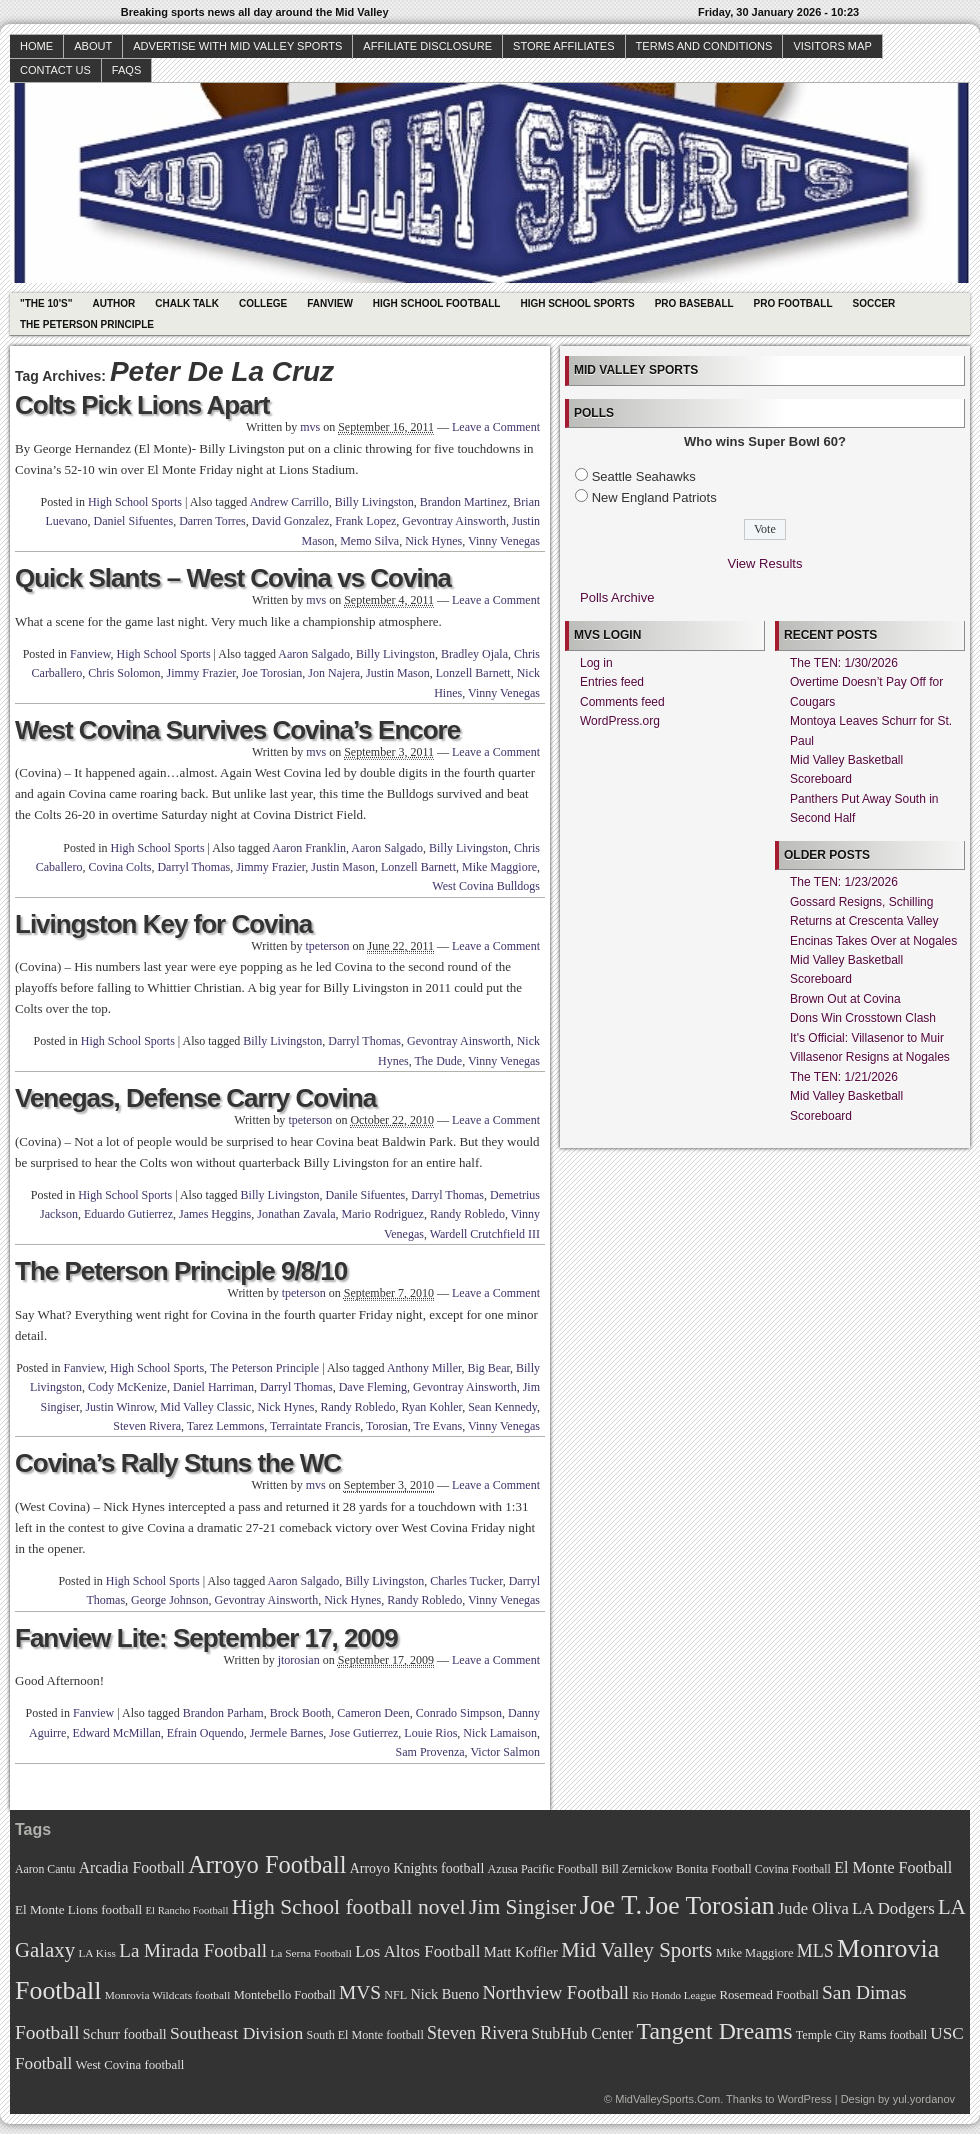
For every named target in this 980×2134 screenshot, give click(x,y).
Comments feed (622, 702)
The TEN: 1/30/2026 (844, 663)
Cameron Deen (373, 1713)
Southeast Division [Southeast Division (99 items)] (236, 2033)
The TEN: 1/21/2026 (844, 1077)
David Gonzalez (291, 521)
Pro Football (793, 303)
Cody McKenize (127, 1387)
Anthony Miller (424, 1368)
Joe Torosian (272, 673)
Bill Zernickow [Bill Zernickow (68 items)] (636, 1869)
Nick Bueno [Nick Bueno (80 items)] (444, 1994)
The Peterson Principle (87, 324)
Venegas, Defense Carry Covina (195, 1098)
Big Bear (488, 1368)
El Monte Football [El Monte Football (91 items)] (893, 1867)
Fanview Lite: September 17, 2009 (206, 1638)
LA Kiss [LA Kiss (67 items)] (97, 1953)
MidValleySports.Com (667, 2099)
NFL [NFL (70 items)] (395, 1995)
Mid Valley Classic (205, 1407)
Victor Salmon (505, 1752)
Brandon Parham (223, 1713)
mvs (310, 427)
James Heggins (215, 1214)
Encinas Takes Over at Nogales (873, 941)
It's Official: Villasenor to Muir (867, 1038)
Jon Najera (334, 673)
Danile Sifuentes (366, 1195)
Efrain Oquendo (205, 1733)
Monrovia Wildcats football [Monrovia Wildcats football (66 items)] (168, 1995)
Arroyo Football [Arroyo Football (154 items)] (267, 1864)
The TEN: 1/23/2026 (844, 882)
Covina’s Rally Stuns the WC (178, 1463)
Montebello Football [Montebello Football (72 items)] (285, 1995)
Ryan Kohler (431, 1407)
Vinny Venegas (504, 541)
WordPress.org (620, 721)
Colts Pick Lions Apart (142, 405)
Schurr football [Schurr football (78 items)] (125, 2034)
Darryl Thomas (193, 867)
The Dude (439, 1061)
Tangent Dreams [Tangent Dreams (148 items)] (715, 2031)
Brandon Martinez (464, 502)
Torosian (387, 1426)
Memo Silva (369, 541)
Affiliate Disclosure (427, 46)
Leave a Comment (496, 427)
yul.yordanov (924, 2099)
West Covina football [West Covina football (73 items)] (130, 2065)
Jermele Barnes (287, 1733)
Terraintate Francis (315, 1426)
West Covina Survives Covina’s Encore (237, 730)
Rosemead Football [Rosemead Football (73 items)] (768, 1995)
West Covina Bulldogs (486, 886)
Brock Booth (301, 1713)
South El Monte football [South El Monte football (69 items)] (364, 2035)
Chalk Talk (187, 303)
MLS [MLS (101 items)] (815, 1951)
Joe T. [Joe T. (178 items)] (611, 1905)
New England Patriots (654, 497)
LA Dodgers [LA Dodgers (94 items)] (893, 1908)
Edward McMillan (116, 1733)
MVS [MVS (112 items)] (360, 1992)
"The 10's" (46, 303)
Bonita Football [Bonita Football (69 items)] (714, 1869)
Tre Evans (438, 1426)
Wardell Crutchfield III (485, 1234)
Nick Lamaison (500, 1733)
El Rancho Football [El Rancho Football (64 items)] (187, 1910)
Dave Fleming (373, 1387)
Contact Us (55, 70)
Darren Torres (212, 521)
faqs (126, 70)
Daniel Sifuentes (133, 521)
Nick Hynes (433, 541)
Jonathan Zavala (296, 1214)
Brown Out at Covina (845, 999)
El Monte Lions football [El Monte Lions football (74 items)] (78, 1909)
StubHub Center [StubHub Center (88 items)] (582, 2033)
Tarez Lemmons (225, 1426)
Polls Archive (617, 597)
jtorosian (299, 1660)
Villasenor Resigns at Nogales (870, 1057)
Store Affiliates (564, 46)
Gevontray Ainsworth (454, 521)
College (263, 303)
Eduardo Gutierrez (128, 1214)
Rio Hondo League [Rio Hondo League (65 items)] (674, 1995)
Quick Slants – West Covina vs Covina (233, 578)
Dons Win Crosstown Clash (863, 1018)
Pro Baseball (694, 303)
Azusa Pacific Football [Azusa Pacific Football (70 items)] (543, 1869)
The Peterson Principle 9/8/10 (181, 1271)
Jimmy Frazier (201, 673)
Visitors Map (832, 46)
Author (113, 303)
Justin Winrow (119, 1407)
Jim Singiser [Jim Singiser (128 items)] (522, 1907)
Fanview (330, 303)
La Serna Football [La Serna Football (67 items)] (311, 1953)
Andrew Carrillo (289, 502)
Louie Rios (430, 1733)
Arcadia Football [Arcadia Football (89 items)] (132, 1867)
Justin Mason (398, 673)
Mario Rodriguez (383, 1214)
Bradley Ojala (474, 654)
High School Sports (577, 303)
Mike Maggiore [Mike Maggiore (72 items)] (755, 1953)
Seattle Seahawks (644, 476)
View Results (765, 563)
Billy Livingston (374, 502)
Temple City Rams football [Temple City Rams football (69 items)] (861, 2035)
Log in (596, 663)
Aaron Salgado (314, 654)
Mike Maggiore (499, 867)
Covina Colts (119, 867)
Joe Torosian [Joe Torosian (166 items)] (709, 1905)
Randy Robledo (467, 1214)
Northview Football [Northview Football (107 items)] (555, 1992)
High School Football (437, 303)
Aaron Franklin (309, 848)
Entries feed (612, 682)
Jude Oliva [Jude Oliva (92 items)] (813, 1908)
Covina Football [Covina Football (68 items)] (793, 1869)
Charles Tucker (466, 1581)
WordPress (804, 2099)
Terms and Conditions (704, 46)
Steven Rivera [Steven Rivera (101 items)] (477, 2033)
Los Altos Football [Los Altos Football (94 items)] (417, 1951)
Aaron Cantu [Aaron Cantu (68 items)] (45, 1869)
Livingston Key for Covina (163, 924)
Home (36, 46)
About (93, 46)
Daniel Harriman (213, 1387)
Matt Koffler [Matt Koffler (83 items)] (521, 1952)
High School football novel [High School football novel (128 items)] (349, 1907)
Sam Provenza (430, 1752)
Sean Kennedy (502, 1407)
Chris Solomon (124, 673)
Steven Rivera (147, 1426)
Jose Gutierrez (363, 1733)
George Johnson (169, 1600)
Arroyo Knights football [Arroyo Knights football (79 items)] (417, 1868)
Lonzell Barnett (473, 673)
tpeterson (327, 946)
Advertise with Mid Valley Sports (237, 46)
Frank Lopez (365, 521)
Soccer (874, 303)
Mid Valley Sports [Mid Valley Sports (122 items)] (636, 1950)
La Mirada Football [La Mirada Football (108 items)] (193, 1950)
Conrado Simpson (459, 1713)
